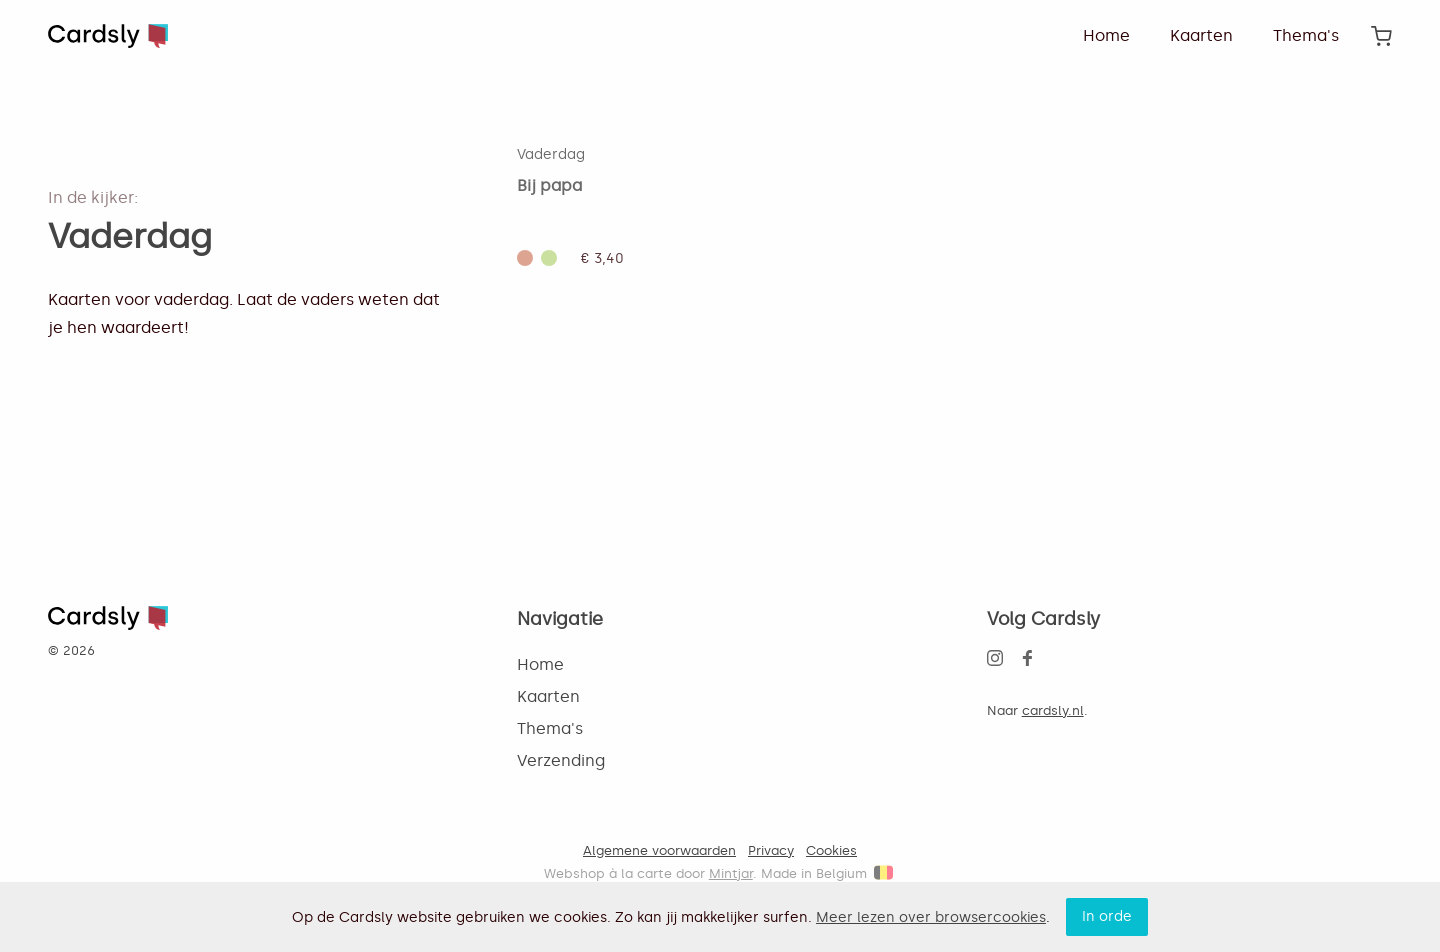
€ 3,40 (602, 258)
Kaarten (1201, 35)
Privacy (771, 850)
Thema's (1306, 35)
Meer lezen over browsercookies (931, 917)
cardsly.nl (1053, 710)
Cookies (831, 850)
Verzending (561, 760)
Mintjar (731, 873)
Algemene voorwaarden (659, 850)
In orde (1107, 916)
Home (1106, 35)
